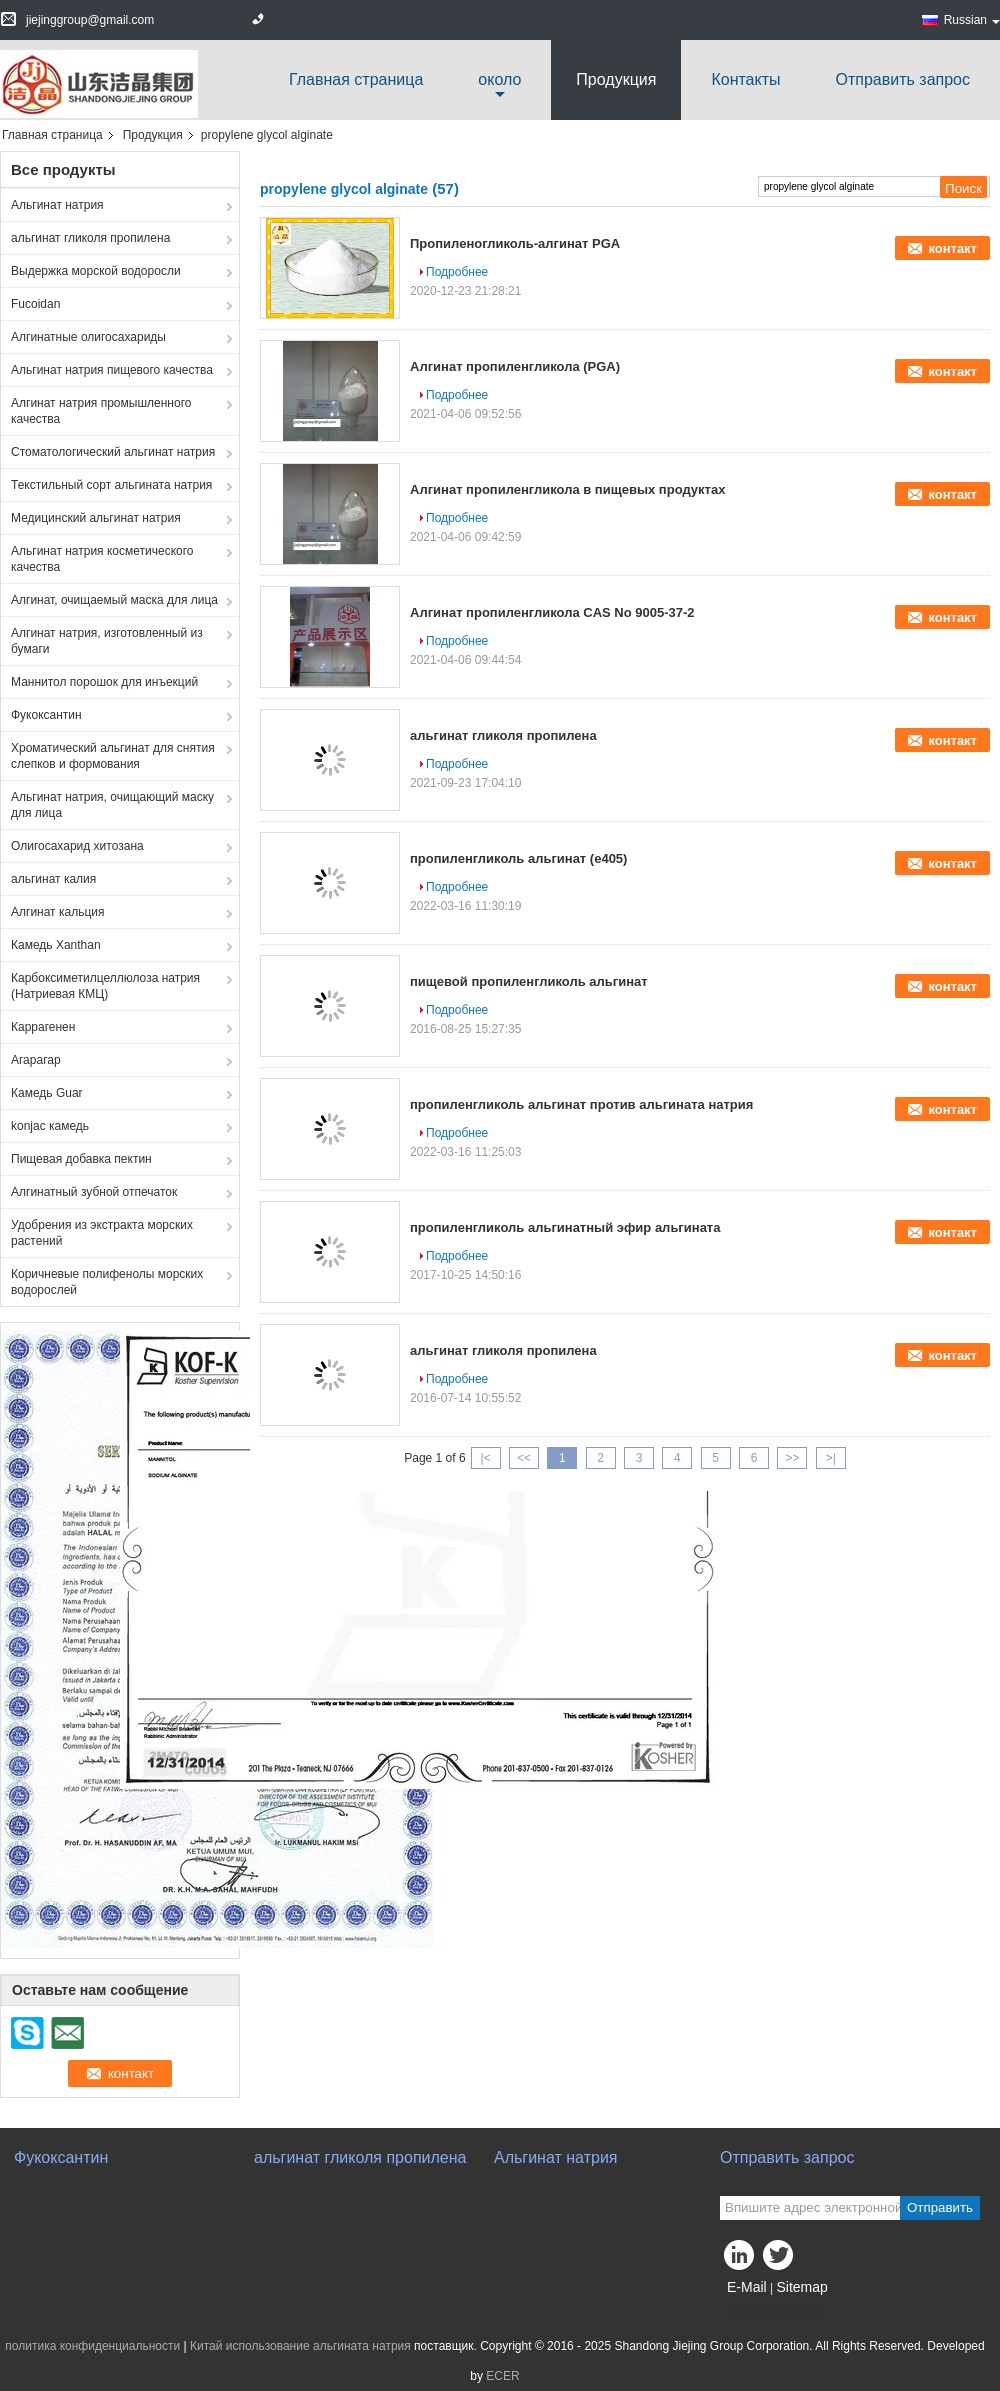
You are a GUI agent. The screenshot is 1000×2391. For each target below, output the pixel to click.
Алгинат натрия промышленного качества (101, 411)
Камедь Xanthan (56, 945)
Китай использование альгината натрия (300, 2346)
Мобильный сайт (773, 2312)
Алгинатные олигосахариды (88, 337)
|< (486, 1458)
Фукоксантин (46, 715)
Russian (972, 20)
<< (524, 1458)
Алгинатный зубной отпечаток (94, 1192)
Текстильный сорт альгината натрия (111, 485)
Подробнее (457, 272)
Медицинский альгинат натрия (96, 518)
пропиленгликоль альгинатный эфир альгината (565, 1227)
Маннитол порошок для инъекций (104, 682)
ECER (502, 2376)
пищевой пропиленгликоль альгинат (529, 981)
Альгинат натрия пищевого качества (112, 370)
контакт (952, 248)
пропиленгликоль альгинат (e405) (518, 858)
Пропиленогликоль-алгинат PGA (515, 243)
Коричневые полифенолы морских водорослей (107, 1282)
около (499, 79)
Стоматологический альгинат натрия (113, 452)
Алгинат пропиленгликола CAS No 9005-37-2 (552, 612)
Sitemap (801, 2287)
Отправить (940, 2207)
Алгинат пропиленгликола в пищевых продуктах (567, 489)
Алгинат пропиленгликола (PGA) (515, 366)
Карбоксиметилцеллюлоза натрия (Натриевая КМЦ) (105, 986)
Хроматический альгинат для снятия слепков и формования (113, 756)
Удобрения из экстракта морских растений (102, 1233)
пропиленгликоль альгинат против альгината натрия (581, 1104)
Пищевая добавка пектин (81, 1159)
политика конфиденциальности (92, 2346)
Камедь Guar (47, 1093)
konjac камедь (50, 1126)
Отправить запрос (903, 79)
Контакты (745, 79)
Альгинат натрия (57, 205)
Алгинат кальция (57, 912)
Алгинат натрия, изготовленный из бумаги (107, 641)
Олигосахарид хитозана (77, 846)
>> (792, 1458)
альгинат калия (53, 879)
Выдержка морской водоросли (96, 271)
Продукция (616, 79)
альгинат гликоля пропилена (90, 238)
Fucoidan (35, 304)
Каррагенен (43, 1027)
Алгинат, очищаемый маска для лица (114, 600)
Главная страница (356, 79)
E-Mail (747, 2287)
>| (831, 1458)
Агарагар (36, 1060)
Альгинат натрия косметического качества (102, 559)
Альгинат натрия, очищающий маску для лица (112, 805)
